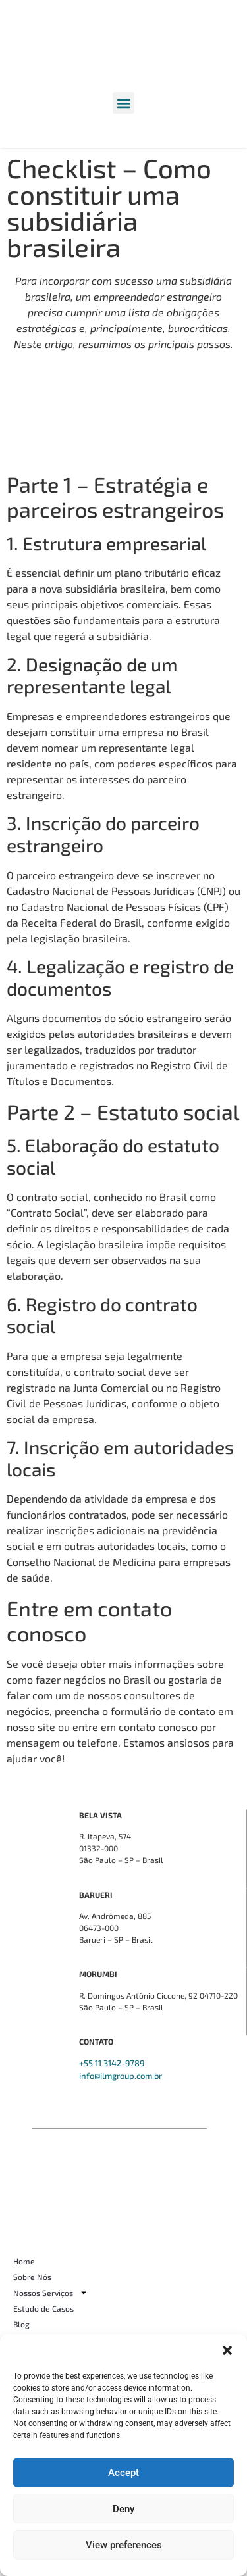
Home (24, 2261)
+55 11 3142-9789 (111, 2063)
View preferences (124, 2545)
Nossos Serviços (50, 2292)
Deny (123, 2509)
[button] (227, 2350)
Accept (123, 2473)
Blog (21, 2324)
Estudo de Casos (43, 2308)
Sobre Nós (32, 2276)
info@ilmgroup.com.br (120, 2075)
